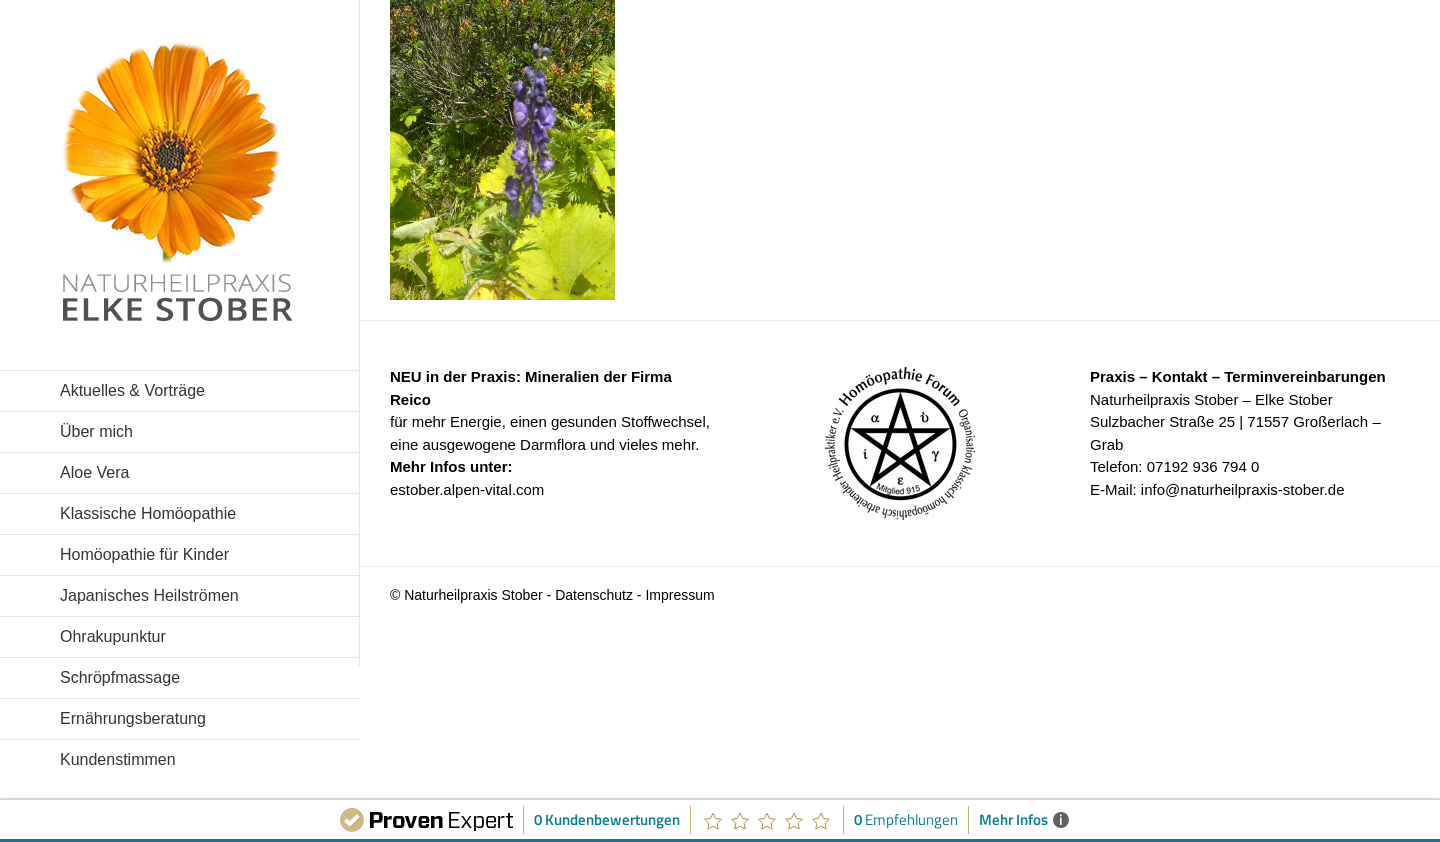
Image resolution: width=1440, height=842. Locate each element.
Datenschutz (594, 595)
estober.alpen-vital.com (467, 489)
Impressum (679, 595)
